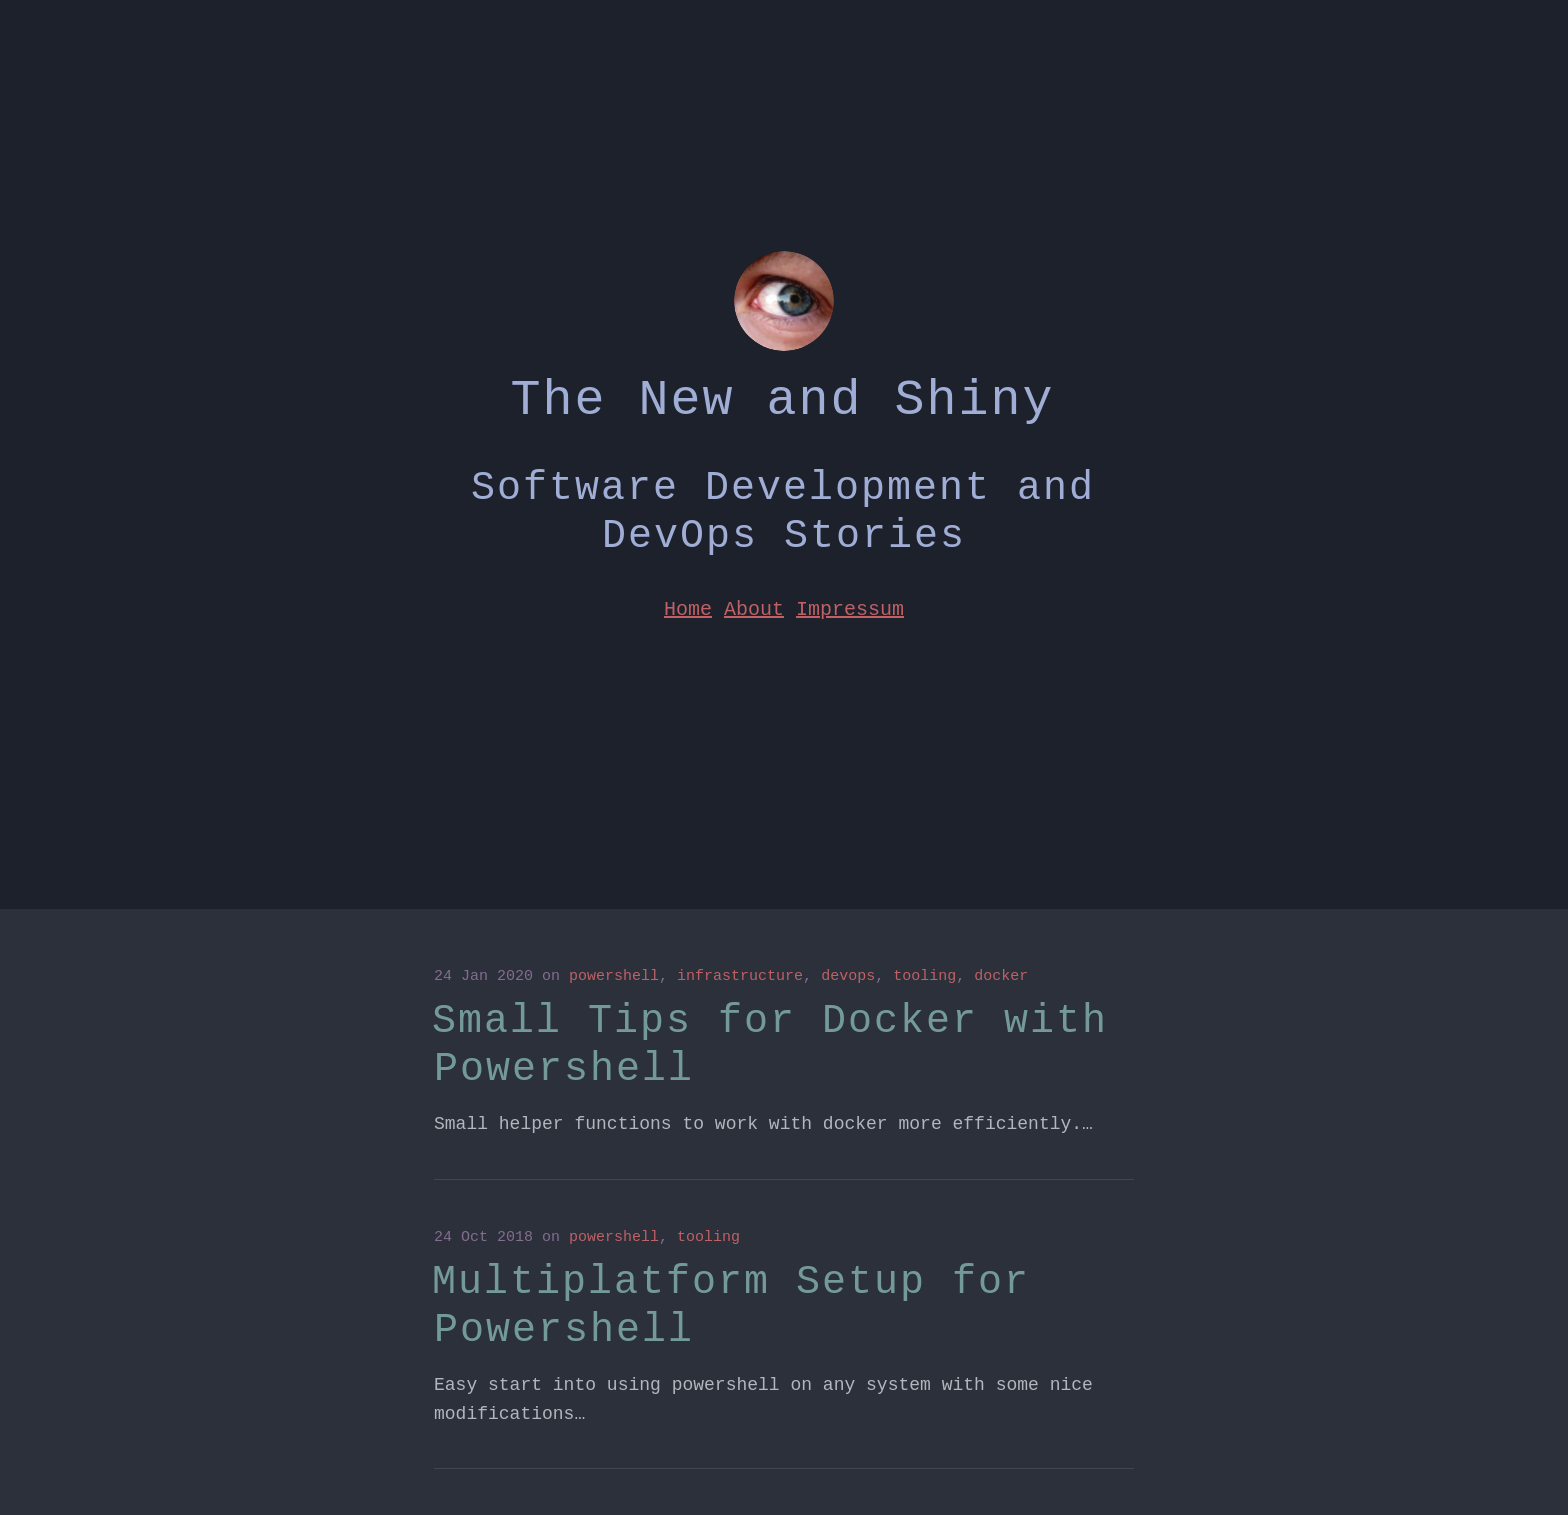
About (754, 607)
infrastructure (740, 976)
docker (1001, 976)
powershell (614, 976)
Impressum (850, 607)
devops (848, 976)
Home (688, 607)
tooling (924, 976)
